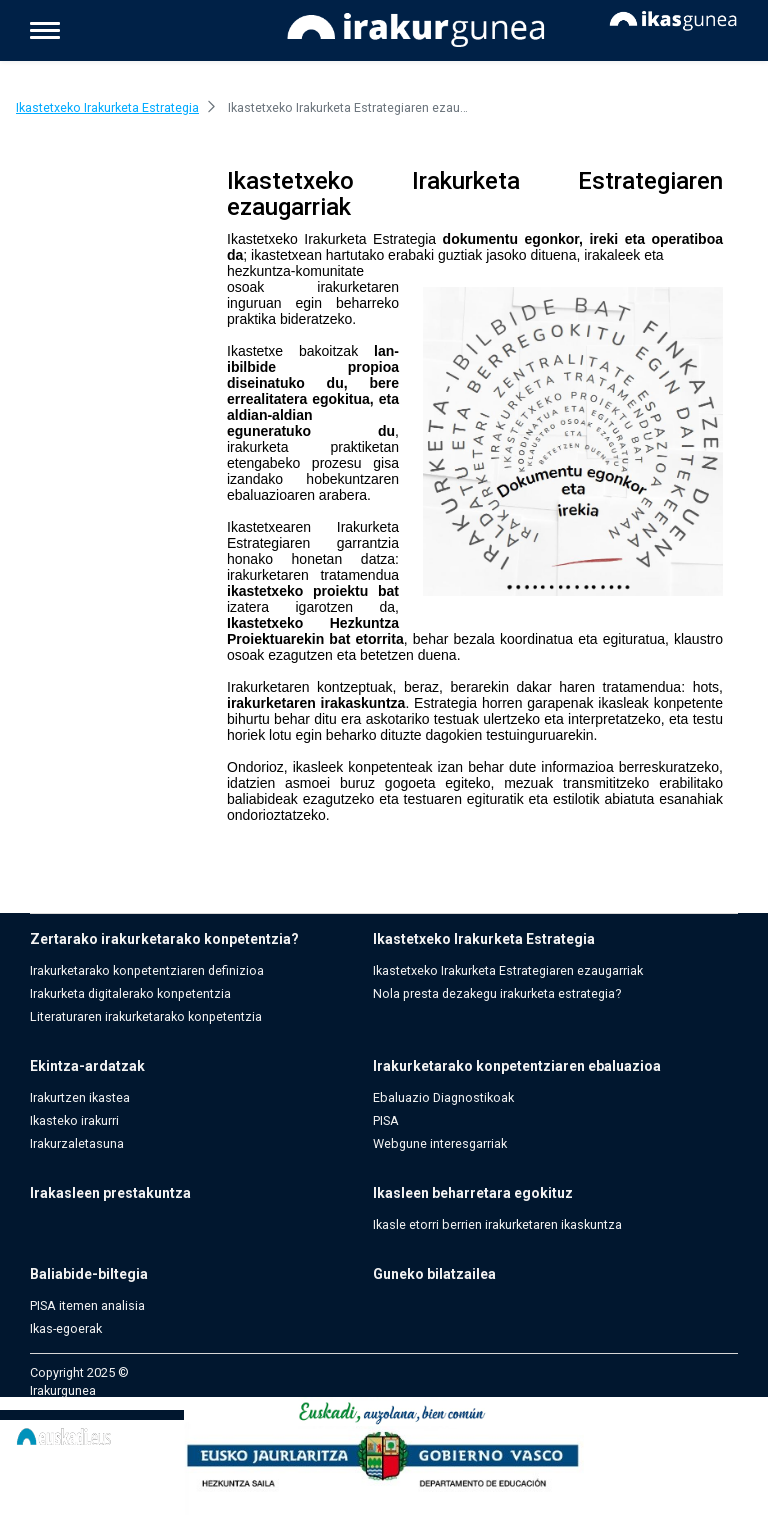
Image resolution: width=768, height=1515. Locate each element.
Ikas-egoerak (66, 1328)
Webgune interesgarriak (440, 1143)
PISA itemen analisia (87, 1305)
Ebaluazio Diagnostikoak (443, 1097)
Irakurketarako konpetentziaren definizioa (147, 970)
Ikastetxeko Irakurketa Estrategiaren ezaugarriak (508, 970)
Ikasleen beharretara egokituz (473, 1193)
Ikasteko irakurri (74, 1120)
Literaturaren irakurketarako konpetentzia (146, 1016)
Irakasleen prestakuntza (110, 1193)
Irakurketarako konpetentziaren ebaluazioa (517, 1066)
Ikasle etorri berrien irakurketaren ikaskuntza (497, 1224)
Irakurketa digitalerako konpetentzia (130, 993)
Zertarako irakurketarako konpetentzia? (164, 939)
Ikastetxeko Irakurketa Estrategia (484, 939)
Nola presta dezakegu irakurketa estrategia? (497, 993)
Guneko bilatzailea (434, 1274)
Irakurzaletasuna (77, 1143)
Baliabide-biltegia (89, 1274)
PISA (386, 1120)
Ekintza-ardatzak (87, 1066)
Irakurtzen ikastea (80, 1097)
